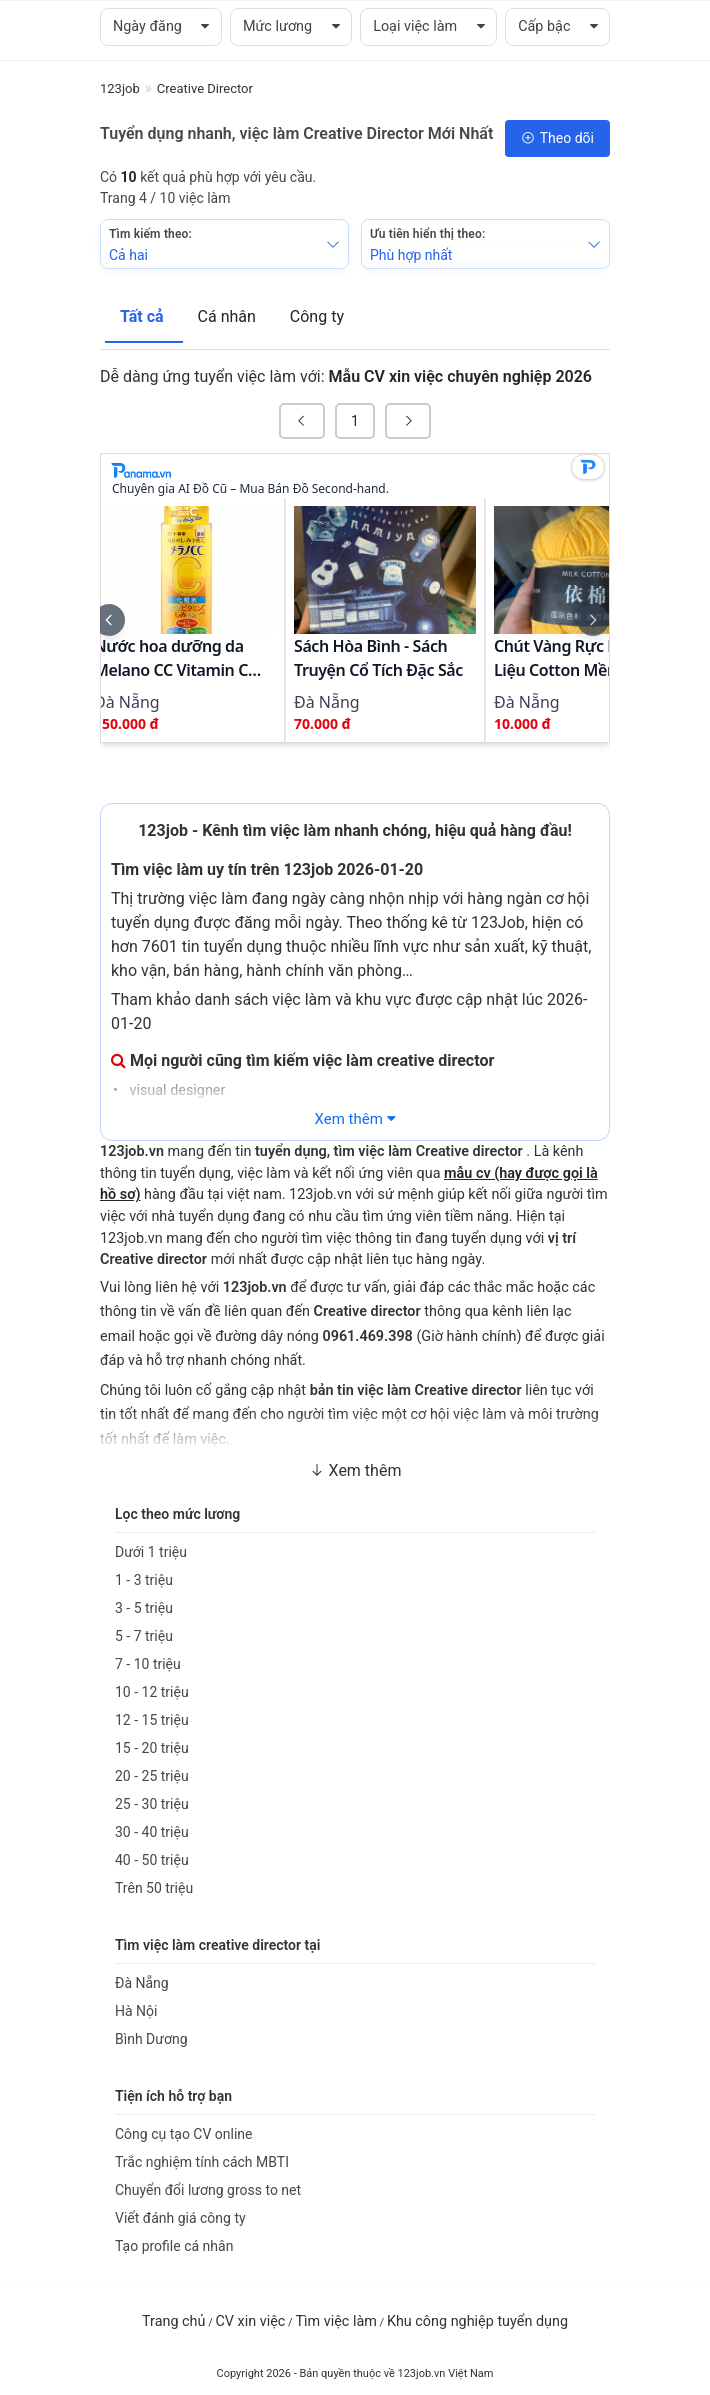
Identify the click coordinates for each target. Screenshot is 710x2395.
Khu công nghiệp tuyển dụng (477, 2321)
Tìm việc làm (336, 2321)
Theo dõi (557, 138)
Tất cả (144, 316)
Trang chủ (173, 2321)
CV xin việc (250, 2321)
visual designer (176, 1090)
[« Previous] (302, 421)
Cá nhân (229, 316)
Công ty (317, 316)
